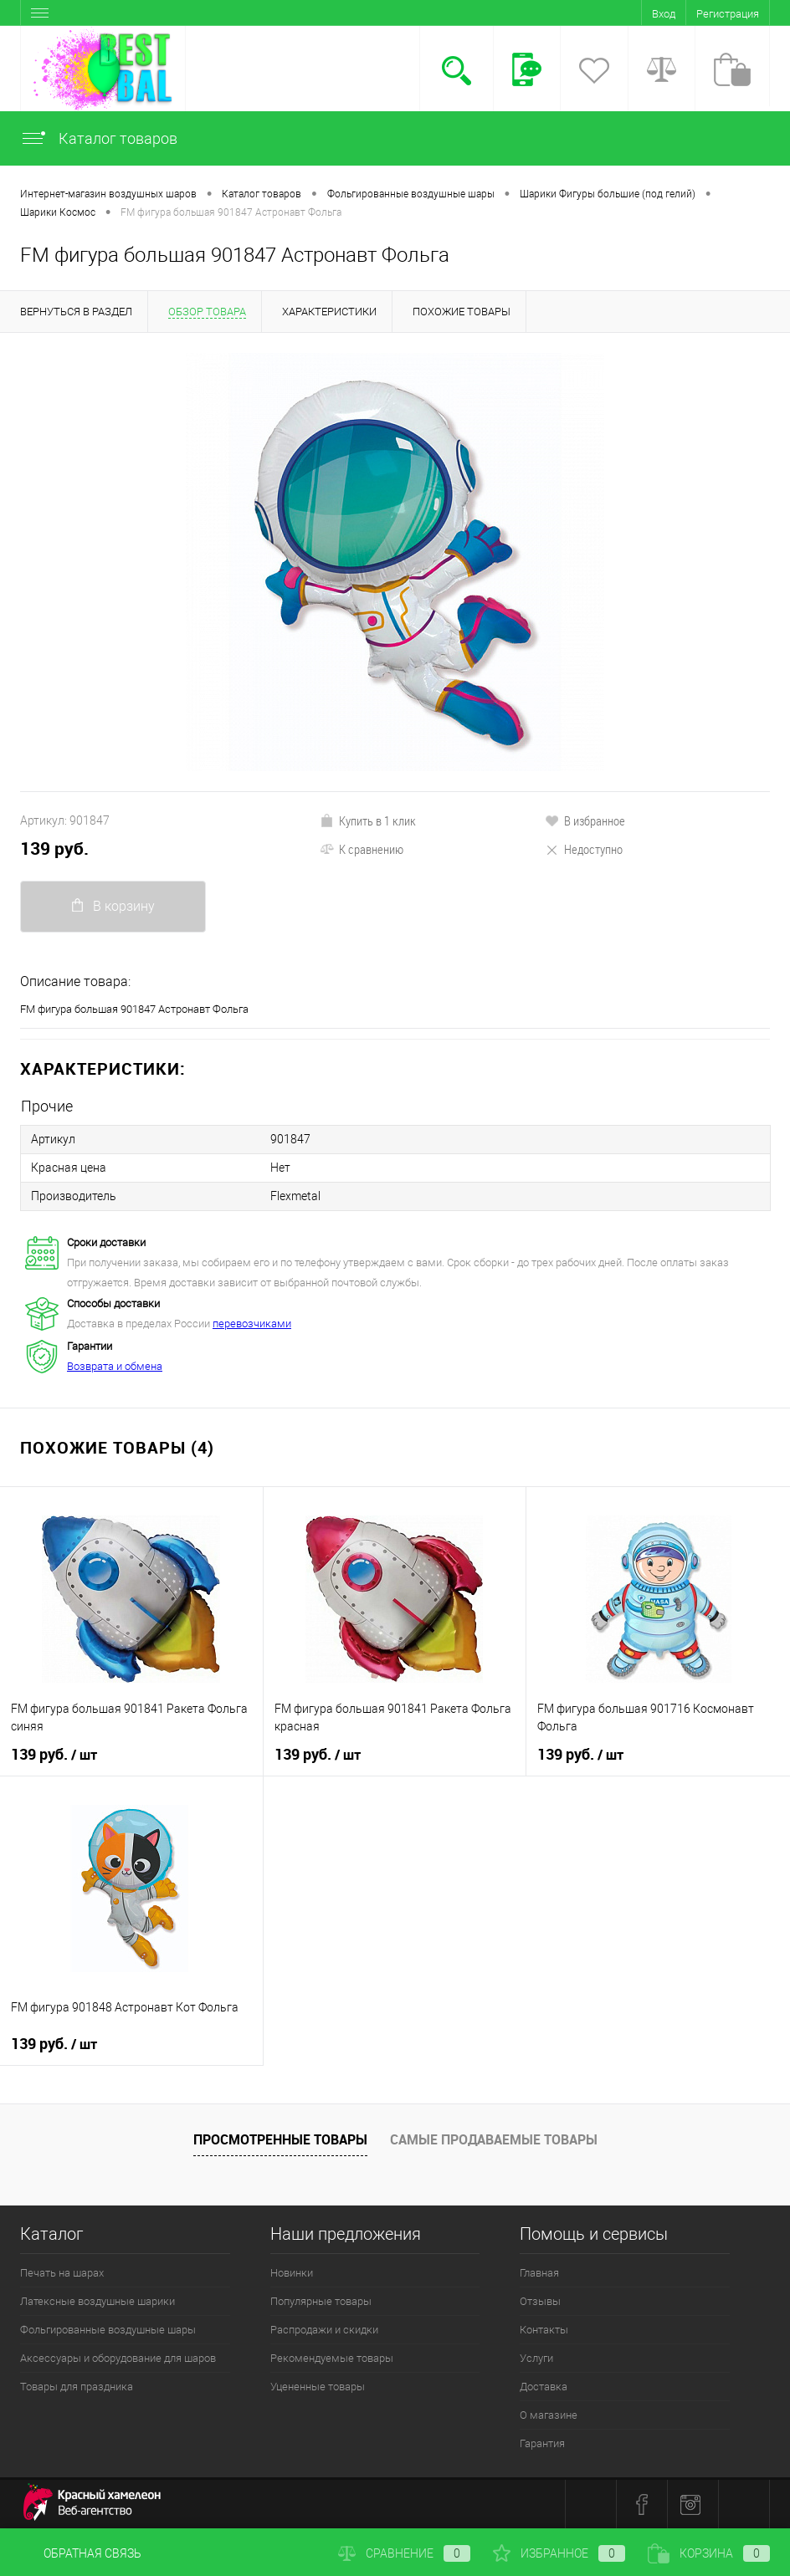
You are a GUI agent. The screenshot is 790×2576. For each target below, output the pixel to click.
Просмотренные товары (280, 2139)
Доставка (543, 2386)
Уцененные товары (317, 2386)
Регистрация (727, 14)
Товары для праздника (76, 2386)
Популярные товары (321, 2301)
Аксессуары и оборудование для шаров (118, 2358)
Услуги (536, 2358)
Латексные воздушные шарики (97, 2301)
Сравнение (404, 2553)
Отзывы (540, 2301)
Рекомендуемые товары (331, 2358)
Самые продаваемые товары (494, 2139)
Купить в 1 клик (368, 820)
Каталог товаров (98, 138)
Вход (663, 14)
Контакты (544, 2329)
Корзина (709, 2553)
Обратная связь (80, 2553)
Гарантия (542, 2443)
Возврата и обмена (114, 1366)
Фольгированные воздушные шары (108, 2329)
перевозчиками (252, 1323)
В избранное (585, 820)
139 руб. (54, 848)
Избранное (559, 2553)
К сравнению (361, 849)
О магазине (548, 2415)
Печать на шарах (62, 2273)
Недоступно (584, 849)
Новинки (291, 2273)
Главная (539, 2273)
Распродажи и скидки (324, 2329)
